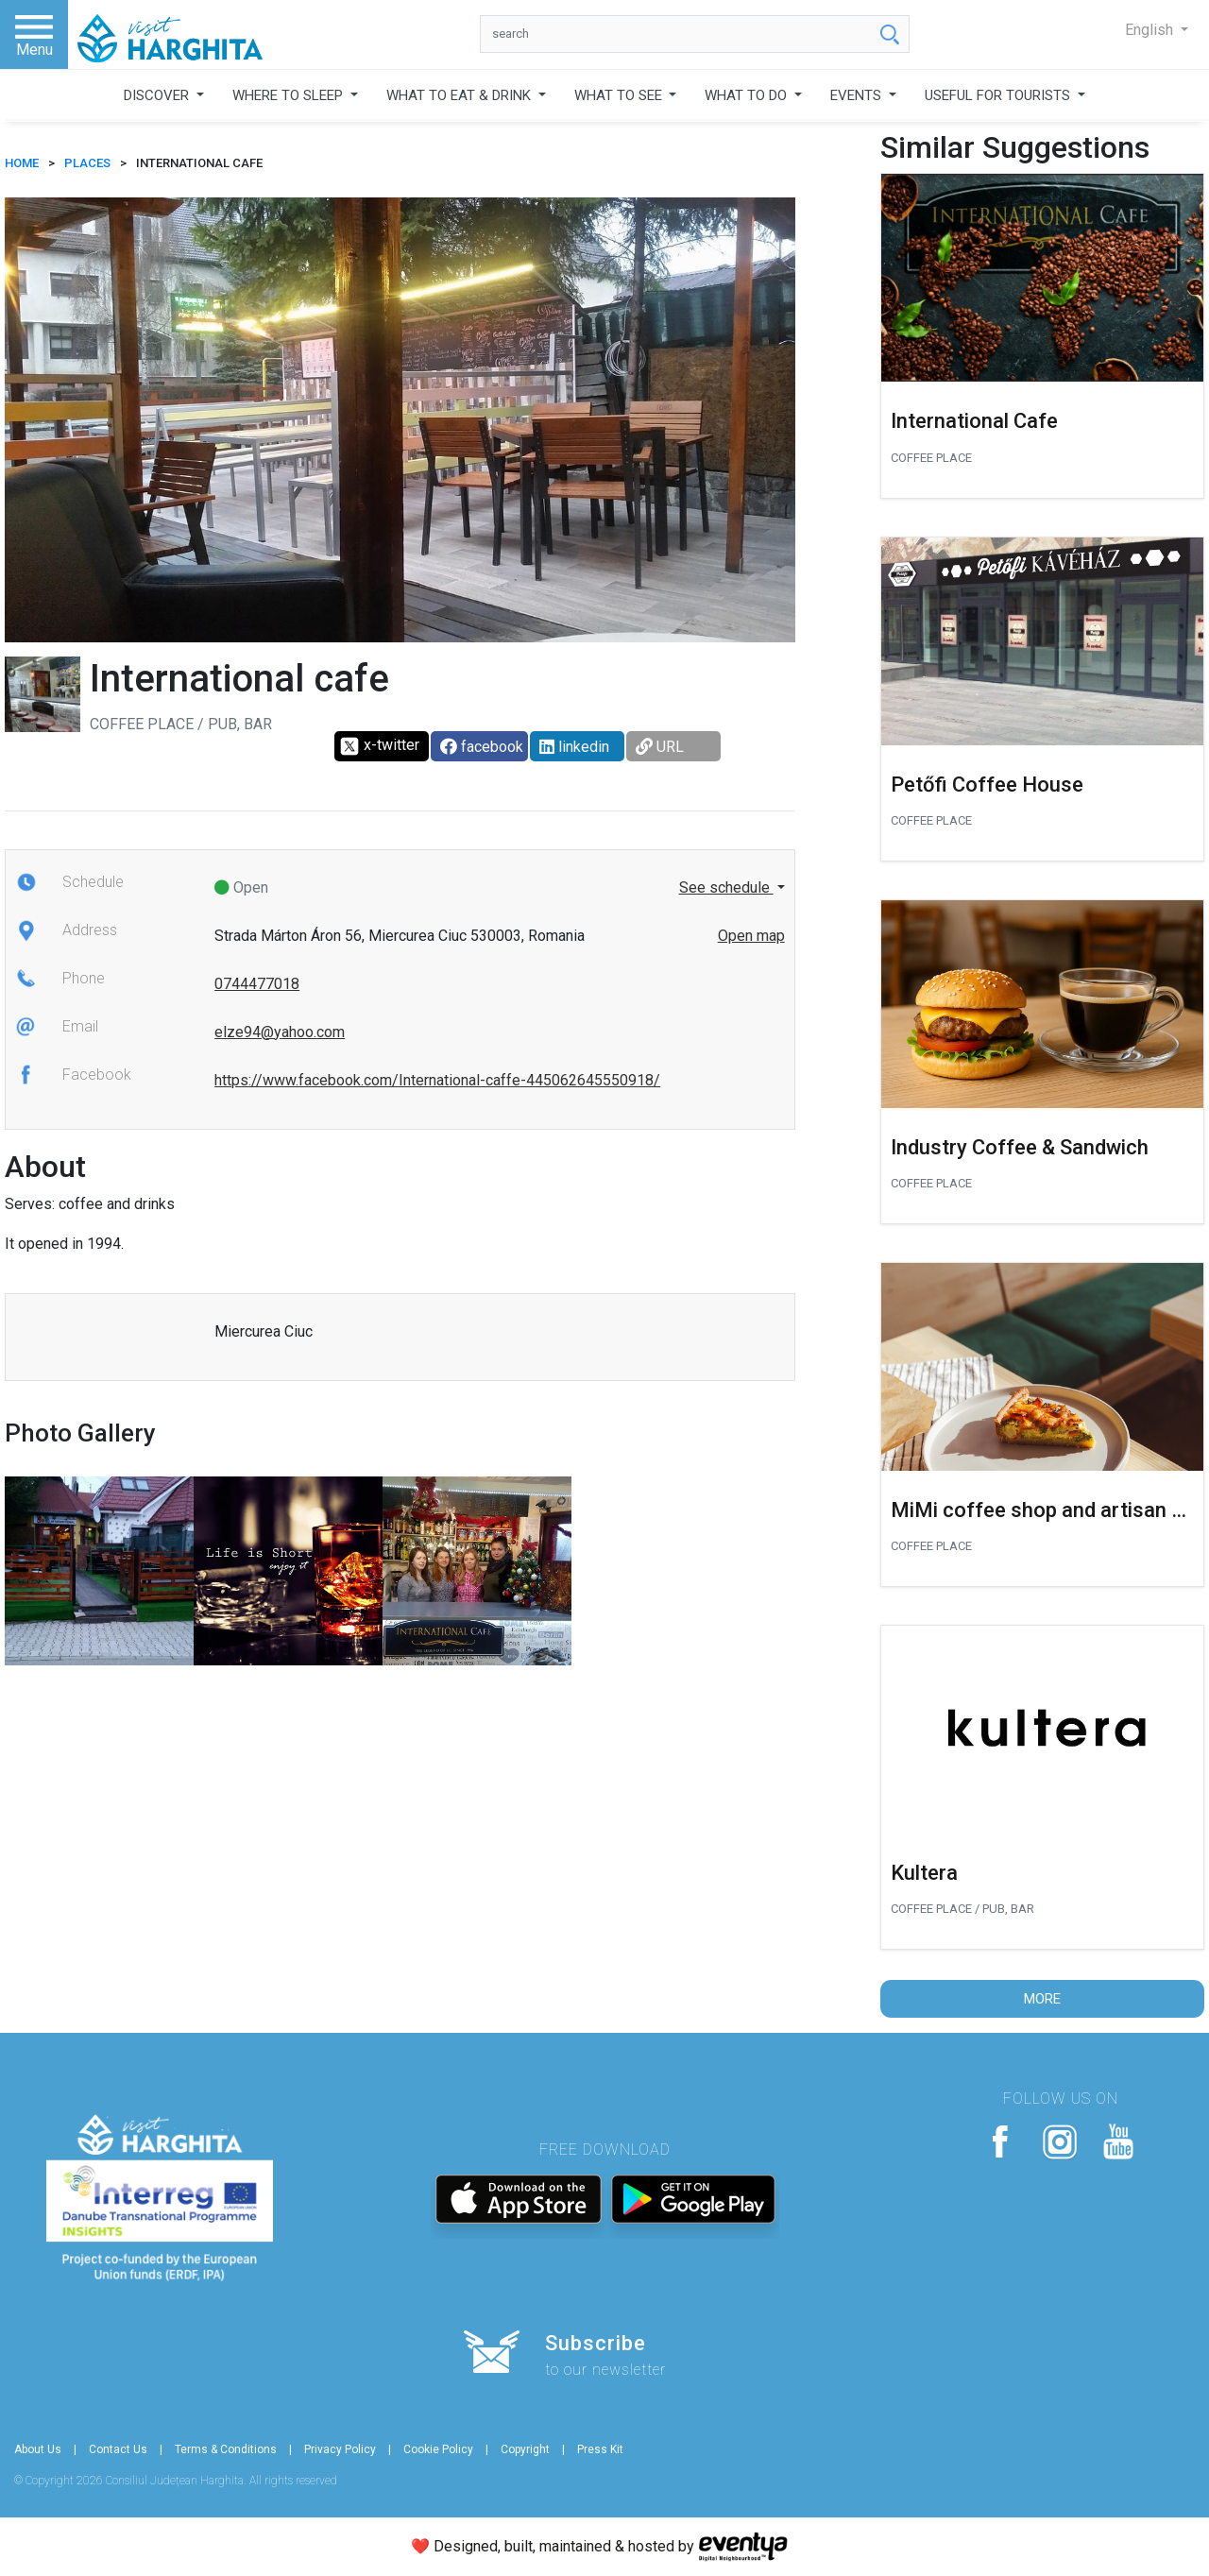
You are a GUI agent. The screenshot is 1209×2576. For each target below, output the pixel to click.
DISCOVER (158, 95)
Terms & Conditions (226, 2449)
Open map (751, 936)
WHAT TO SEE (620, 95)
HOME (22, 163)
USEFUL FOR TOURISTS (999, 95)
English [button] (1151, 30)
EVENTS (857, 95)
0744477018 (256, 984)
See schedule (726, 887)
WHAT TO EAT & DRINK (460, 95)
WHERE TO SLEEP (289, 95)
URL (660, 747)
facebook (481, 747)
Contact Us (118, 2449)
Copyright (525, 2449)
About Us (37, 2449)
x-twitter (379, 746)
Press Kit (600, 2449)
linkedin (574, 747)
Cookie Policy (438, 2449)
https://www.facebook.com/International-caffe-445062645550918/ (437, 1080)
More (1042, 1998)
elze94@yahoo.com (279, 1032)
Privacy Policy (340, 2449)
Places (87, 163)
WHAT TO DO (748, 95)
